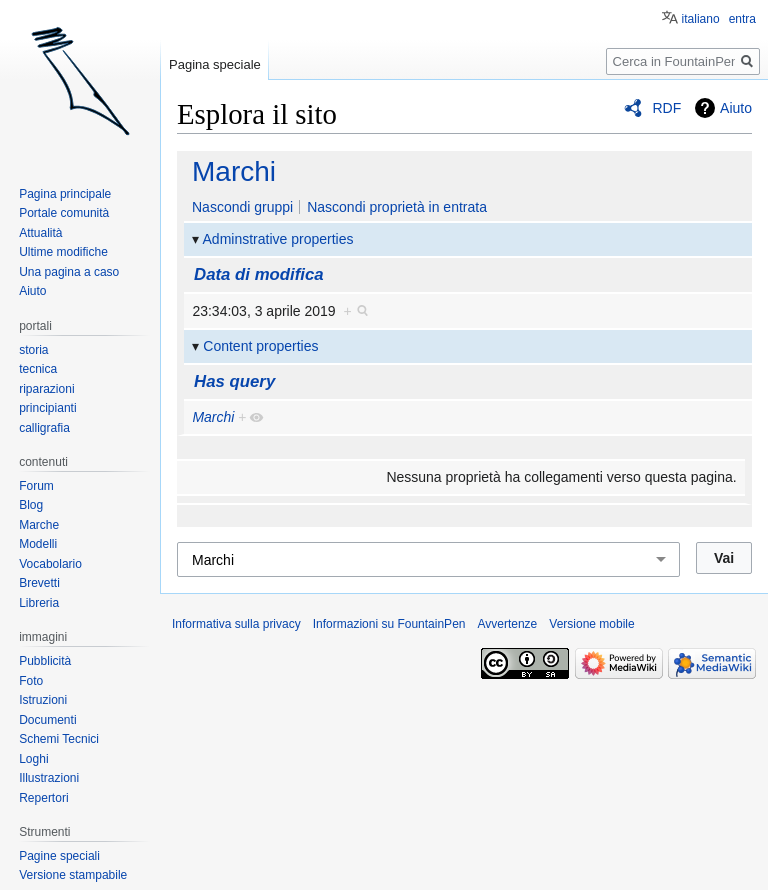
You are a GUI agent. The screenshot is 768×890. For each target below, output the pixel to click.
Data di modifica (259, 274)
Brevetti (39, 583)
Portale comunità (64, 213)
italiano (701, 19)
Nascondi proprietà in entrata (397, 207)
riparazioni (46, 389)
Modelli (38, 544)
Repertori (43, 798)
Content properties (260, 346)
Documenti (47, 720)
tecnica (38, 369)
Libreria (39, 603)
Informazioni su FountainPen (389, 624)
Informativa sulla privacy (236, 624)
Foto (31, 681)
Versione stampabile (73, 875)
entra (742, 19)
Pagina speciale (215, 64)
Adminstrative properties (278, 239)
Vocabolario (50, 564)
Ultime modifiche (63, 252)
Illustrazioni (49, 778)
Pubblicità (45, 661)
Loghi (33, 759)
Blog (31, 505)
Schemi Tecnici (59, 739)
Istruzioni (43, 700)
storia (33, 350)
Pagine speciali (59, 856)
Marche (39, 525)
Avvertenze (507, 624)
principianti (47, 408)
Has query (234, 381)
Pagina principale (65, 194)
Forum (36, 486)
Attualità (40, 233)
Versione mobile (591, 624)
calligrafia (44, 428)
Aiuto (736, 108)
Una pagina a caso (69, 272)
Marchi (234, 171)
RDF (666, 108)
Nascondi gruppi (242, 207)
